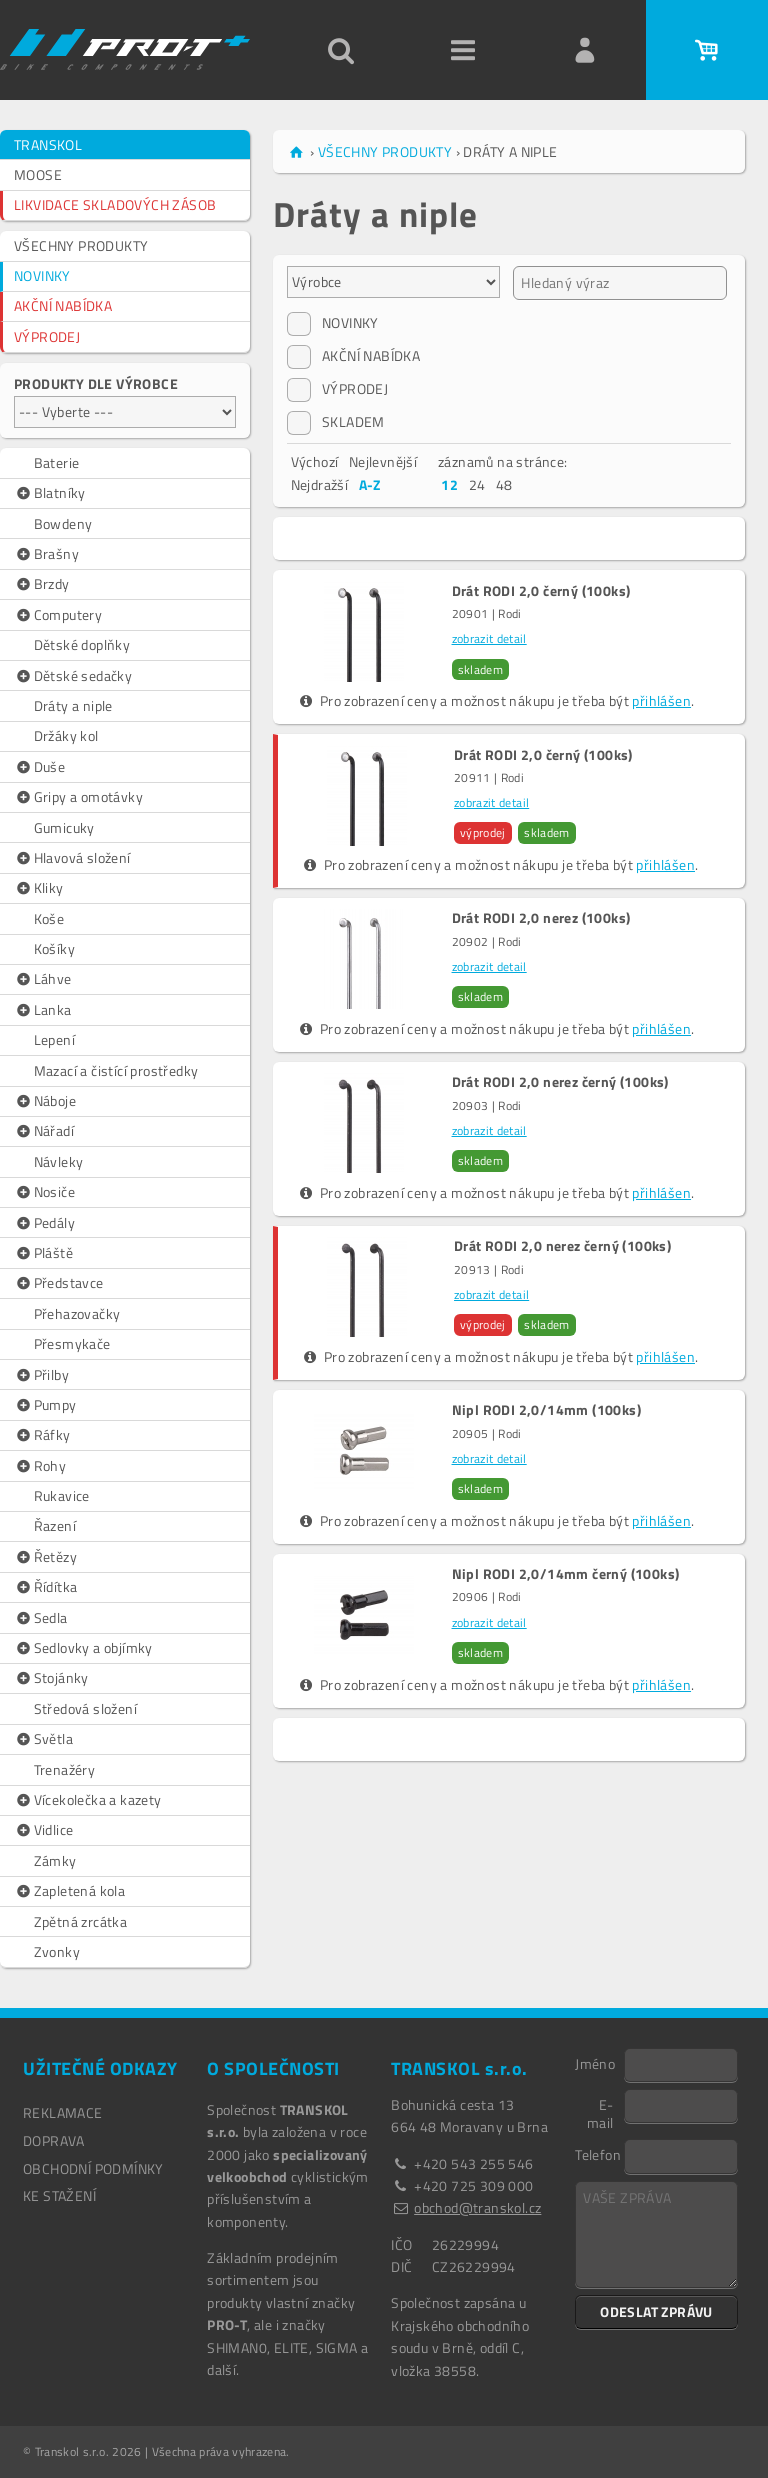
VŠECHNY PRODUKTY (81, 245)
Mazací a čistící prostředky (116, 1070)
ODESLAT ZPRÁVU (656, 2311)
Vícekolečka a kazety (88, 1800)
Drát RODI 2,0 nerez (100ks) (541, 918)
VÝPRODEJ (47, 336)
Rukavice (62, 1495)
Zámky (55, 1860)
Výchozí (315, 461)
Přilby (41, 1375)
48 (504, 484)
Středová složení (85, 1708)
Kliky (39, 888)
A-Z (370, 484)
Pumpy (45, 1405)
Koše (49, 918)
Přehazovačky (77, 1313)
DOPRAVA (54, 2140)
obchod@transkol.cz (477, 2207)
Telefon (598, 2154)
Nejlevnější (383, 461)
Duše (39, 767)
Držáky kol (66, 735)
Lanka (43, 1010)
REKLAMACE (63, 2112)
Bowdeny (63, 523)
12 (449, 484)
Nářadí (44, 1131)
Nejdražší (320, 484)
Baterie (57, 462)
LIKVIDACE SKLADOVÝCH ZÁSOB (115, 204)
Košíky (54, 948)
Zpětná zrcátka (81, 1921)
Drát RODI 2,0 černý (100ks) (541, 591)
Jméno (595, 2063)
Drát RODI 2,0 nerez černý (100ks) (560, 1082)
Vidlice (43, 1830)
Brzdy (42, 584)
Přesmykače (72, 1343)
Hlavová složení (72, 858)
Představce (59, 1283)
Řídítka (45, 1587)
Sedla (41, 1618)
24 (477, 484)
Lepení (54, 1039)
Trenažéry (65, 1769)
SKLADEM (336, 422)
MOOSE (38, 174)
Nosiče (44, 1192)
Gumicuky (64, 827)
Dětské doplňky (82, 644)
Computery (58, 615)
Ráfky (42, 1435)
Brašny (46, 554)
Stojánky (51, 1678)
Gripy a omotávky (78, 797)
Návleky (59, 1161)
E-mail (600, 2113)
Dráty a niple (73, 705)
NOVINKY (42, 275)
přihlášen (661, 700)
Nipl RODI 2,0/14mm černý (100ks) (566, 1574)
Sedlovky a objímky (83, 1648)
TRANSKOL (48, 144)
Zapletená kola (69, 1891)
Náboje (45, 1101)
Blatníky (50, 493)
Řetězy (45, 1557)
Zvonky (57, 1951)
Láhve (43, 979)
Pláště (43, 1253)
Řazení (55, 1525)
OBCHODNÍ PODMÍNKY (93, 2168)
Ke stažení (59, 2195)
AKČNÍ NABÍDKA (63, 305)
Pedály (44, 1223)
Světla (43, 1739)
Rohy (40, 1466)
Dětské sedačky (73, 676)
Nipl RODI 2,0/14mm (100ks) (546, 1410)
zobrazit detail (489, 638)
